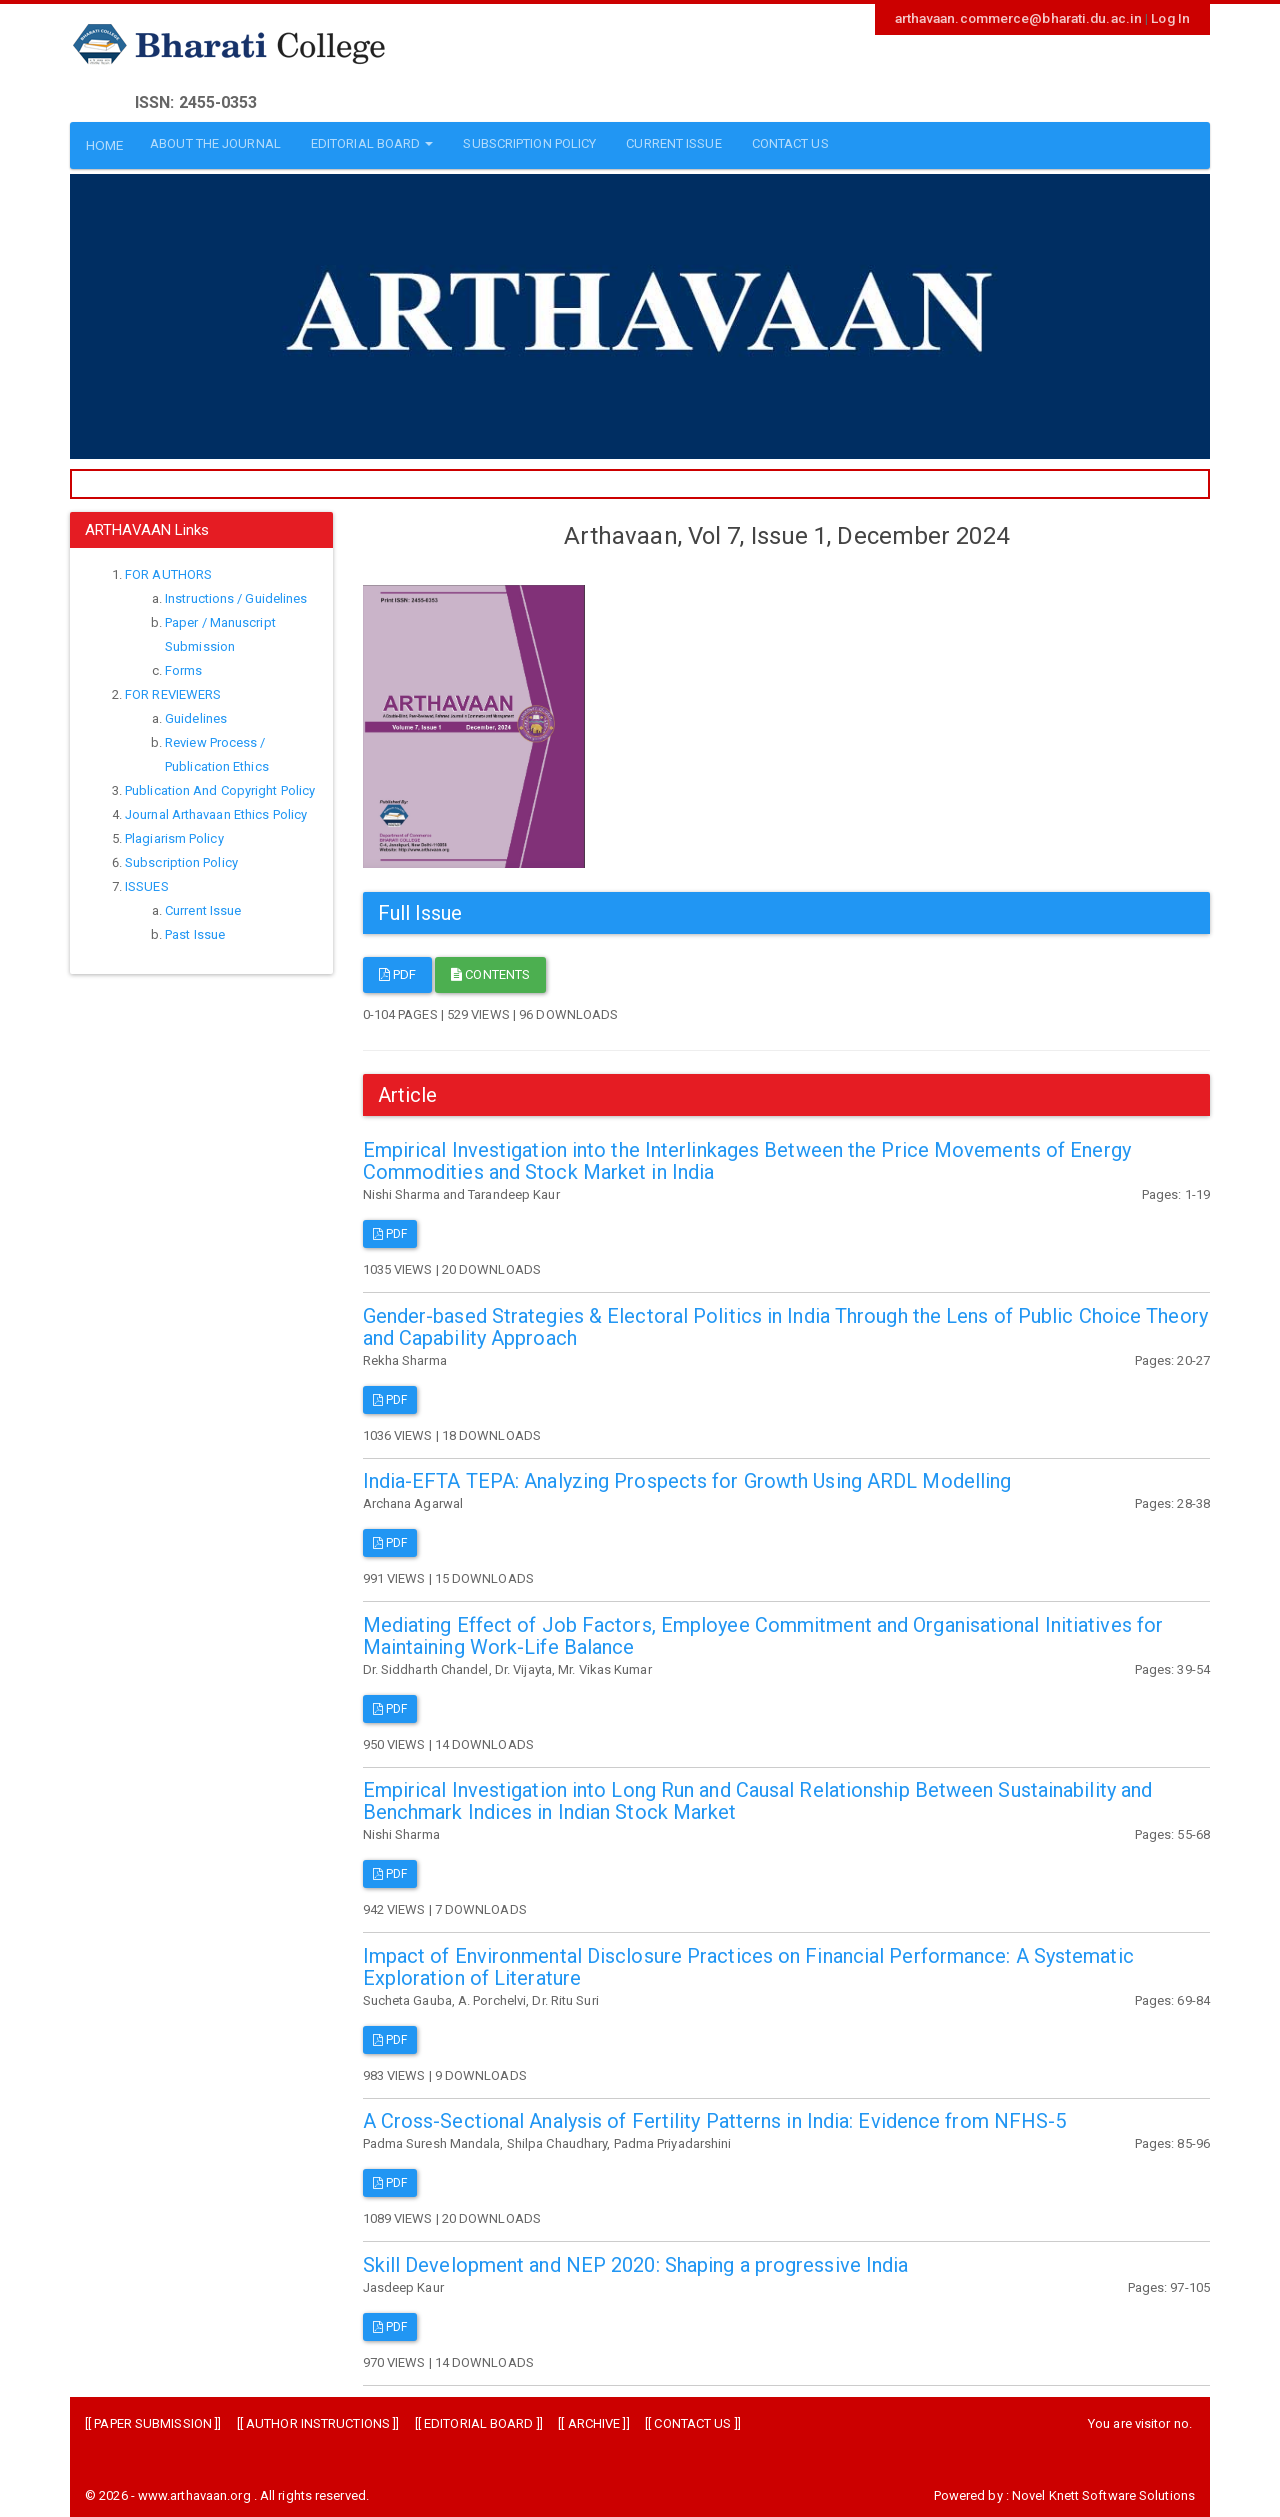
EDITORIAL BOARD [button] (363, 143)
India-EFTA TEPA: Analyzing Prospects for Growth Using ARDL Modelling (687, 1477)
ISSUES (147, 882)
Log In (1171, 17)
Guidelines (196, 714)
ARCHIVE (594, 2419)
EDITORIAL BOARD (479, 2419)
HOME (98, 143)
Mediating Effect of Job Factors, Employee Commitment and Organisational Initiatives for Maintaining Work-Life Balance (763, 1631)
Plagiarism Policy (174, 834)
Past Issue (195, 930)
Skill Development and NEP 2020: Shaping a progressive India (636, 2260)
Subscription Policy (181, 858)
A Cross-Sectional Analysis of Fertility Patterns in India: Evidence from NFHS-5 (715, 2117)
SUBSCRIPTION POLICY (521, 143)
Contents (490, 970)
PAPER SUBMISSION (153, 2419)
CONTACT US (781, 143)
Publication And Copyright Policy (220, 786)
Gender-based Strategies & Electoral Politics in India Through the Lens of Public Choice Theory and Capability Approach (785, 1322)
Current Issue (203, 906)
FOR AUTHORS (168, 570)
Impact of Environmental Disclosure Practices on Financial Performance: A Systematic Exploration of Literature (748, 1962)
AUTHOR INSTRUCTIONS (318, 2419)
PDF (398, 970)
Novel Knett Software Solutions (1103, 2491)
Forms (184, 666)
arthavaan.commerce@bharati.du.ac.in (1032, 17)
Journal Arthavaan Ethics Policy (216, 810)
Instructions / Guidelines (236, 594)
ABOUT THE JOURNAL (206, 143)
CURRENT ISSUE (665, 143)
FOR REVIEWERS (173, 690)
